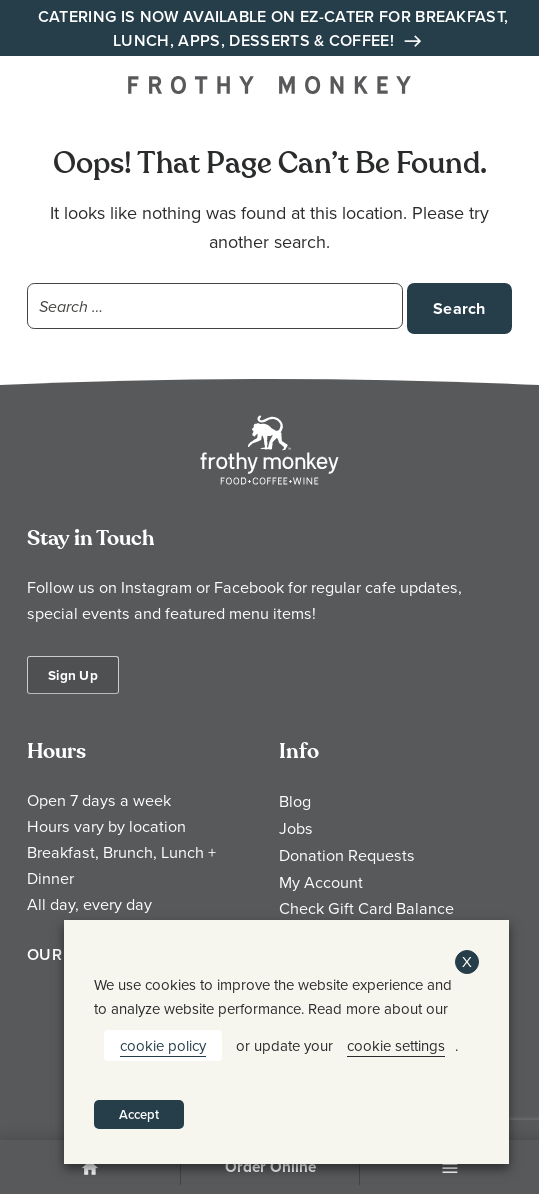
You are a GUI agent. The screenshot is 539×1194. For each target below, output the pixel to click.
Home (90, 1169)
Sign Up (73, 675)
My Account (321, 882)
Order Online (270, 1167)
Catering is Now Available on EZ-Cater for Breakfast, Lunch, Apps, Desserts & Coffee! (273, 29)
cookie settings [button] (396, 1045)
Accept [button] (139, 1114)
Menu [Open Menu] (450, 1169)
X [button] (467, 961)
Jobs (296, 828)
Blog (295, 801)
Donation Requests (347, 855)
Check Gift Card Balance (366, 908)
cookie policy (163, 1045)
